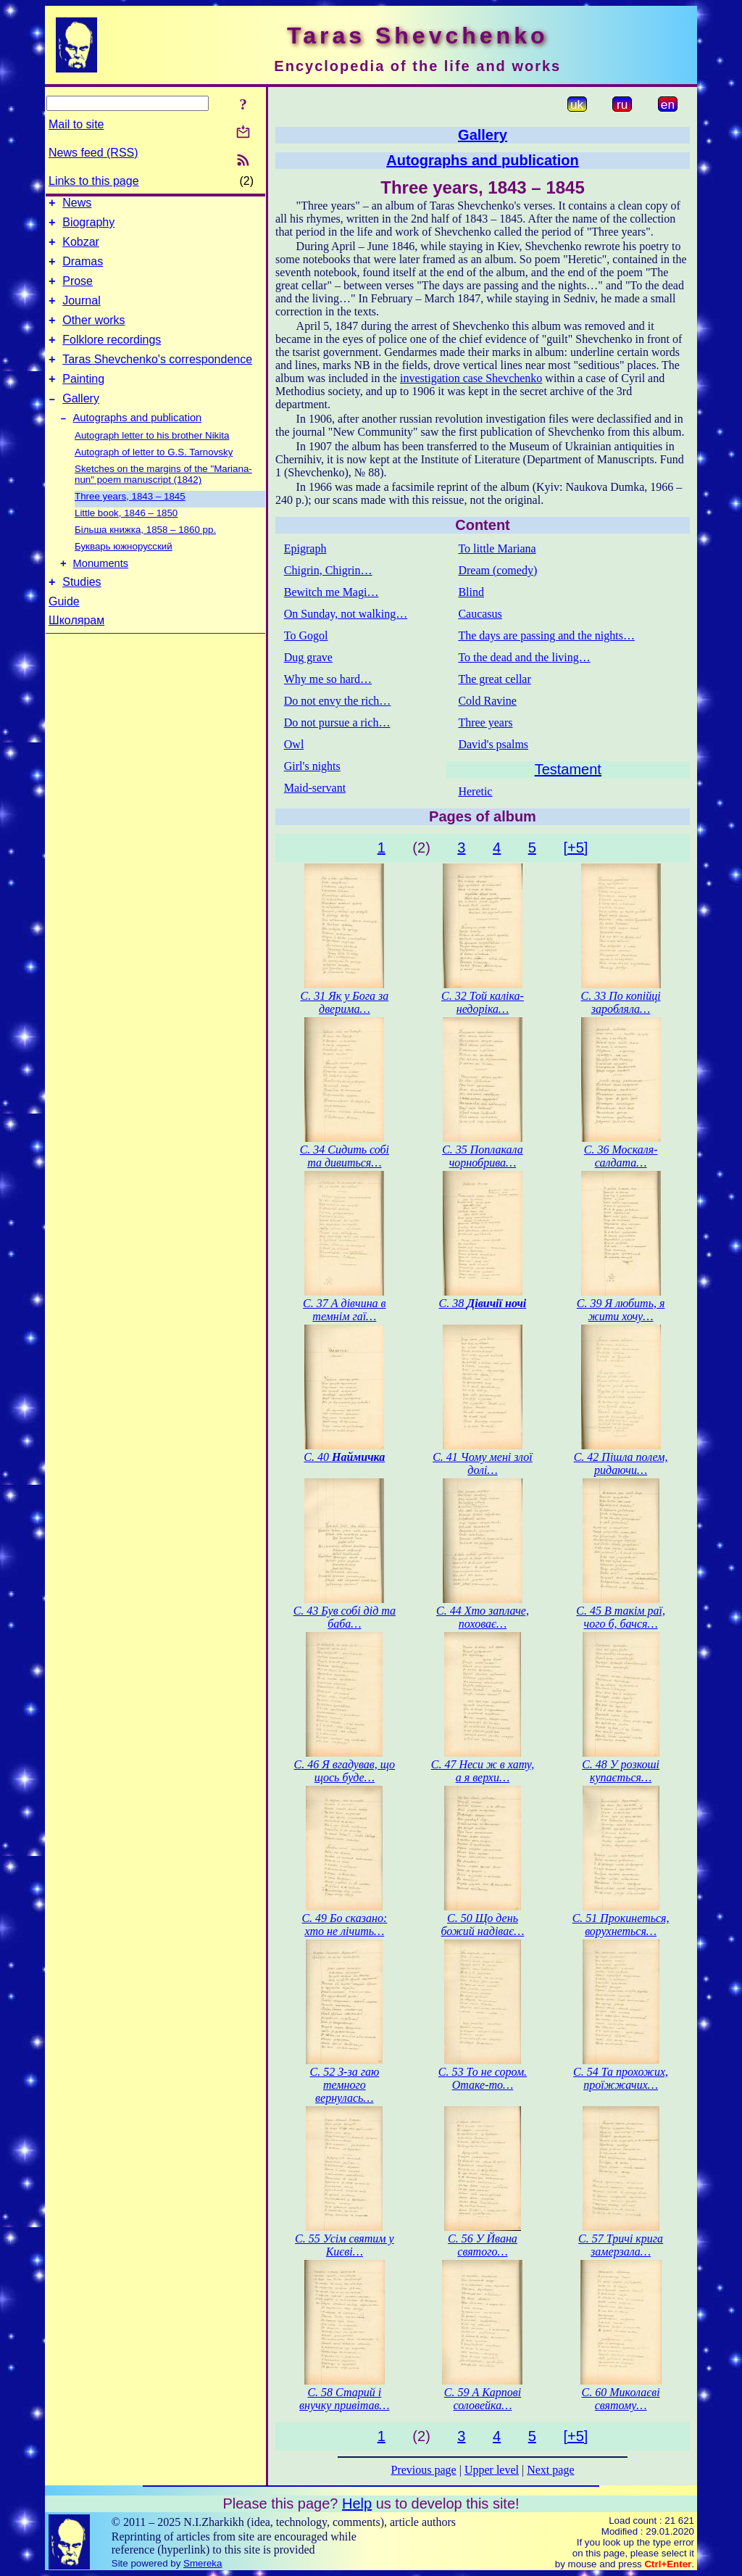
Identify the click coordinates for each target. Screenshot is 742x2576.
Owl (294, 744)
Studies (81, 612)
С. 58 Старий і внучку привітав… (344, 2398)
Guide (64, 632)
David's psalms (493, 744)
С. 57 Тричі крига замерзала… (620, 2245)
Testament (568, 769)
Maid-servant (315, 788)
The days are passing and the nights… (546, 635)
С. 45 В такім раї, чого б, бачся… (620, 1617)
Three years (485, 722)
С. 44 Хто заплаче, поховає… (482, 1617)
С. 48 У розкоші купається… (620, 1771)
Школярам (76, 651)
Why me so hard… (328, 679)
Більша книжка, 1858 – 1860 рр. (145, 555)
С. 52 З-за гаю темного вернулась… (344, 2085)
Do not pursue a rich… (337, 722)
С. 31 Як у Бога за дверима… (344, 1002)
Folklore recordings (111, 357)
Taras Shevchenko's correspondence (157, 379)
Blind (471, 592)
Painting (83, 400)
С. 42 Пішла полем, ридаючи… (621, 1463)
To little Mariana (496, 548)
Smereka (202, 2563)
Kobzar (80, 248)
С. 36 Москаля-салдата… (621, 1156)
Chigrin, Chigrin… (328, 570)
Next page (550, 2470)
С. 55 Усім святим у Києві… (344, 2245)
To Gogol (306, 635)
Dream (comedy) (497, 570)
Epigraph (305, 548)
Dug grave (308, 657)
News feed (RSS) (93, 152)
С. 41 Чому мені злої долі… (483, 1463)
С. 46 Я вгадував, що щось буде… (344, 1771)
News (76, 205)
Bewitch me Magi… (331, 592)
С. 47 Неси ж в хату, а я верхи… (482, 1771)
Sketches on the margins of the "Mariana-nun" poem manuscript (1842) (163, 500)
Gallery (80, 422)
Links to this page (94, 181)
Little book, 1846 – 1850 (126, 539)
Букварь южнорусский (123, 572)
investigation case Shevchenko (471, 378)
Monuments (101, 591)
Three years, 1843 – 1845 (130, 522)
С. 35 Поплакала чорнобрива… (482, 1156)
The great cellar (494, 679)
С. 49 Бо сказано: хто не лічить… (344, 1924)
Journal (81, 313)
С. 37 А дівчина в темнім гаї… (344, 1309)
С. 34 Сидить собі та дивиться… (344, 1156)
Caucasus (479, 614)
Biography (88, 226)
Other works (93, 335)
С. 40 (344, 1457)
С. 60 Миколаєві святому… (621, 2398)
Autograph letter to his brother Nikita (152, 461)
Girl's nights (312, 766)
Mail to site (76, 124)
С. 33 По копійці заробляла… (621, 1002)
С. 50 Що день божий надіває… (483, 1924)
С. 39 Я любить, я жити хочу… (621, 1309)
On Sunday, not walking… (346, 614)
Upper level (491, 2470)
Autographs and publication (137, 444)
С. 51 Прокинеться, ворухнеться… (621, 1924)
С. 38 (483, 1303)
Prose (77, 292)
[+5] (575, 848)
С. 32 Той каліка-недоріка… (482, 1002)
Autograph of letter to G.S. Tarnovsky (154, 478)
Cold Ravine (487, 701)
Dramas (82, 270)
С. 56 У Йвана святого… (482, 2245)
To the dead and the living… (524, 657)
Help (357, 2503)
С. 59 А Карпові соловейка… (482, 2398)
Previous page (424, 2470)
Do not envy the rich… (337, 701)
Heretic (475, 791)
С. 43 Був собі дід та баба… (344, 1617)
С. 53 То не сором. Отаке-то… (482, 2078)
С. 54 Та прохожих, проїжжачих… (620, 2078)
